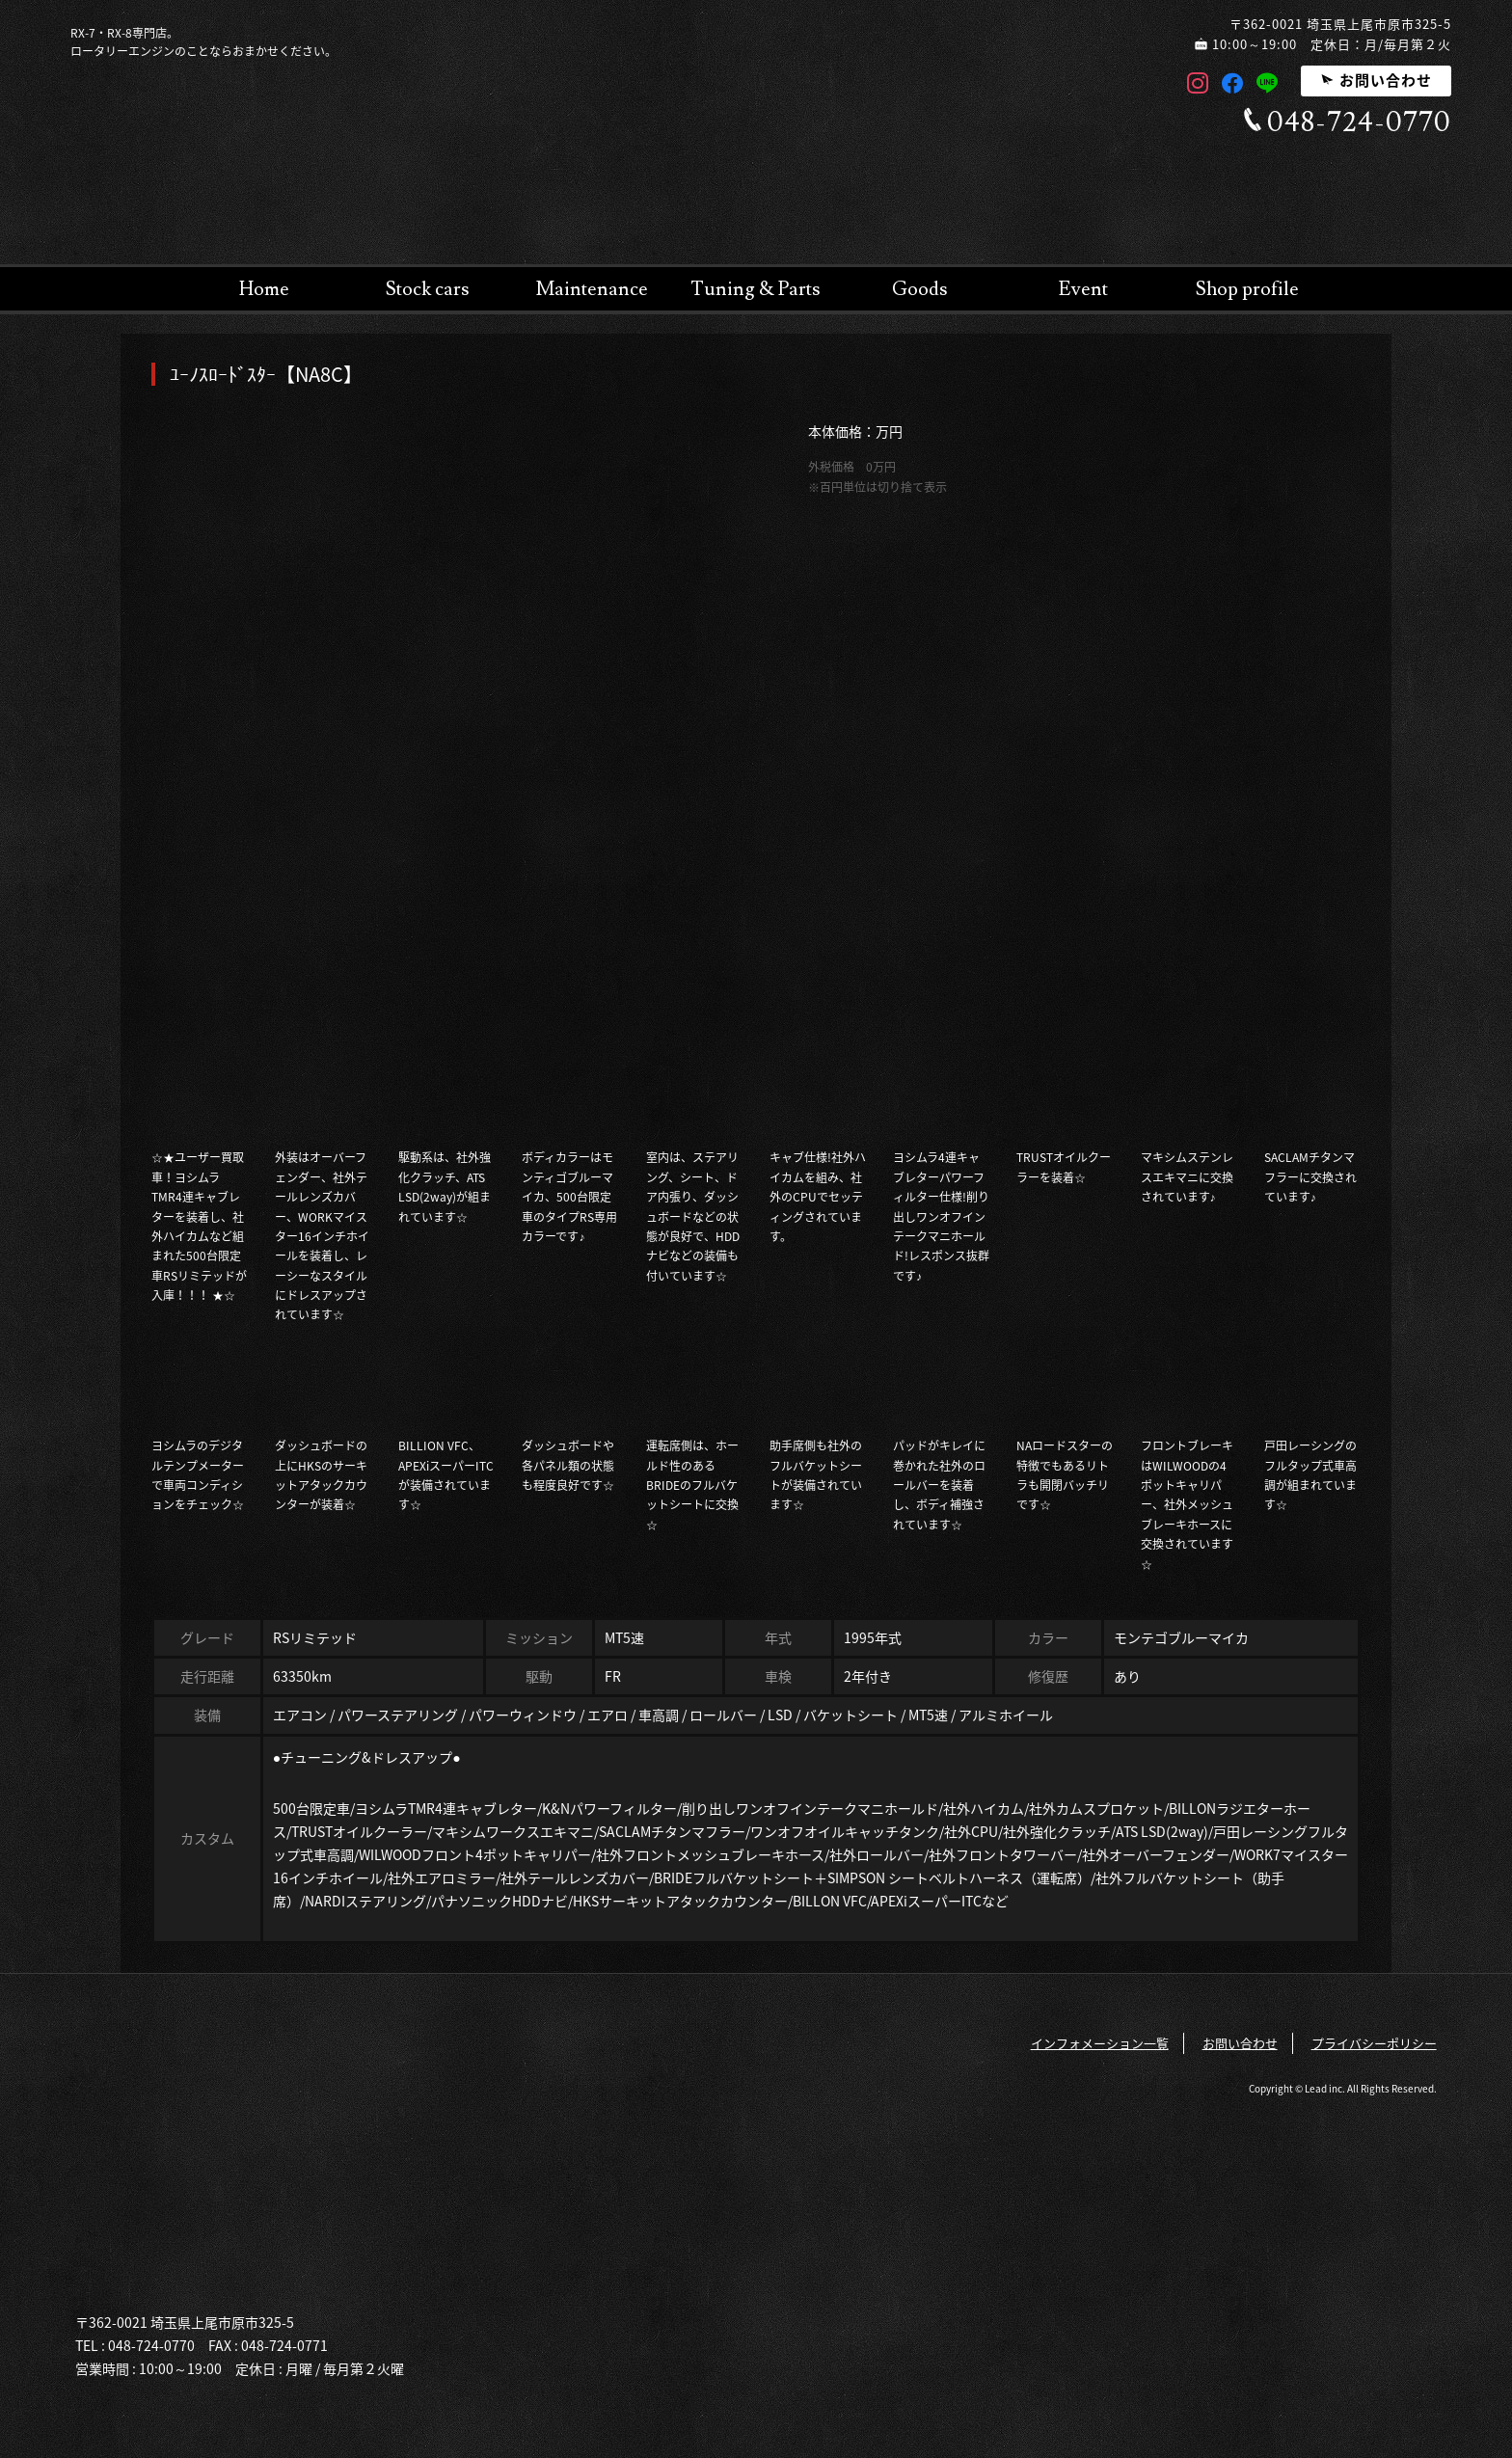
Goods (920, 289)
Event (1083, 289)
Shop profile (1247, 289)
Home (264, 289)
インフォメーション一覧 (1100, 2043)
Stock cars (428, 289)
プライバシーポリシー (1374, 2043)
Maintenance (592, 289)
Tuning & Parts (755, 289)
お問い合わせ (1376, 80)
